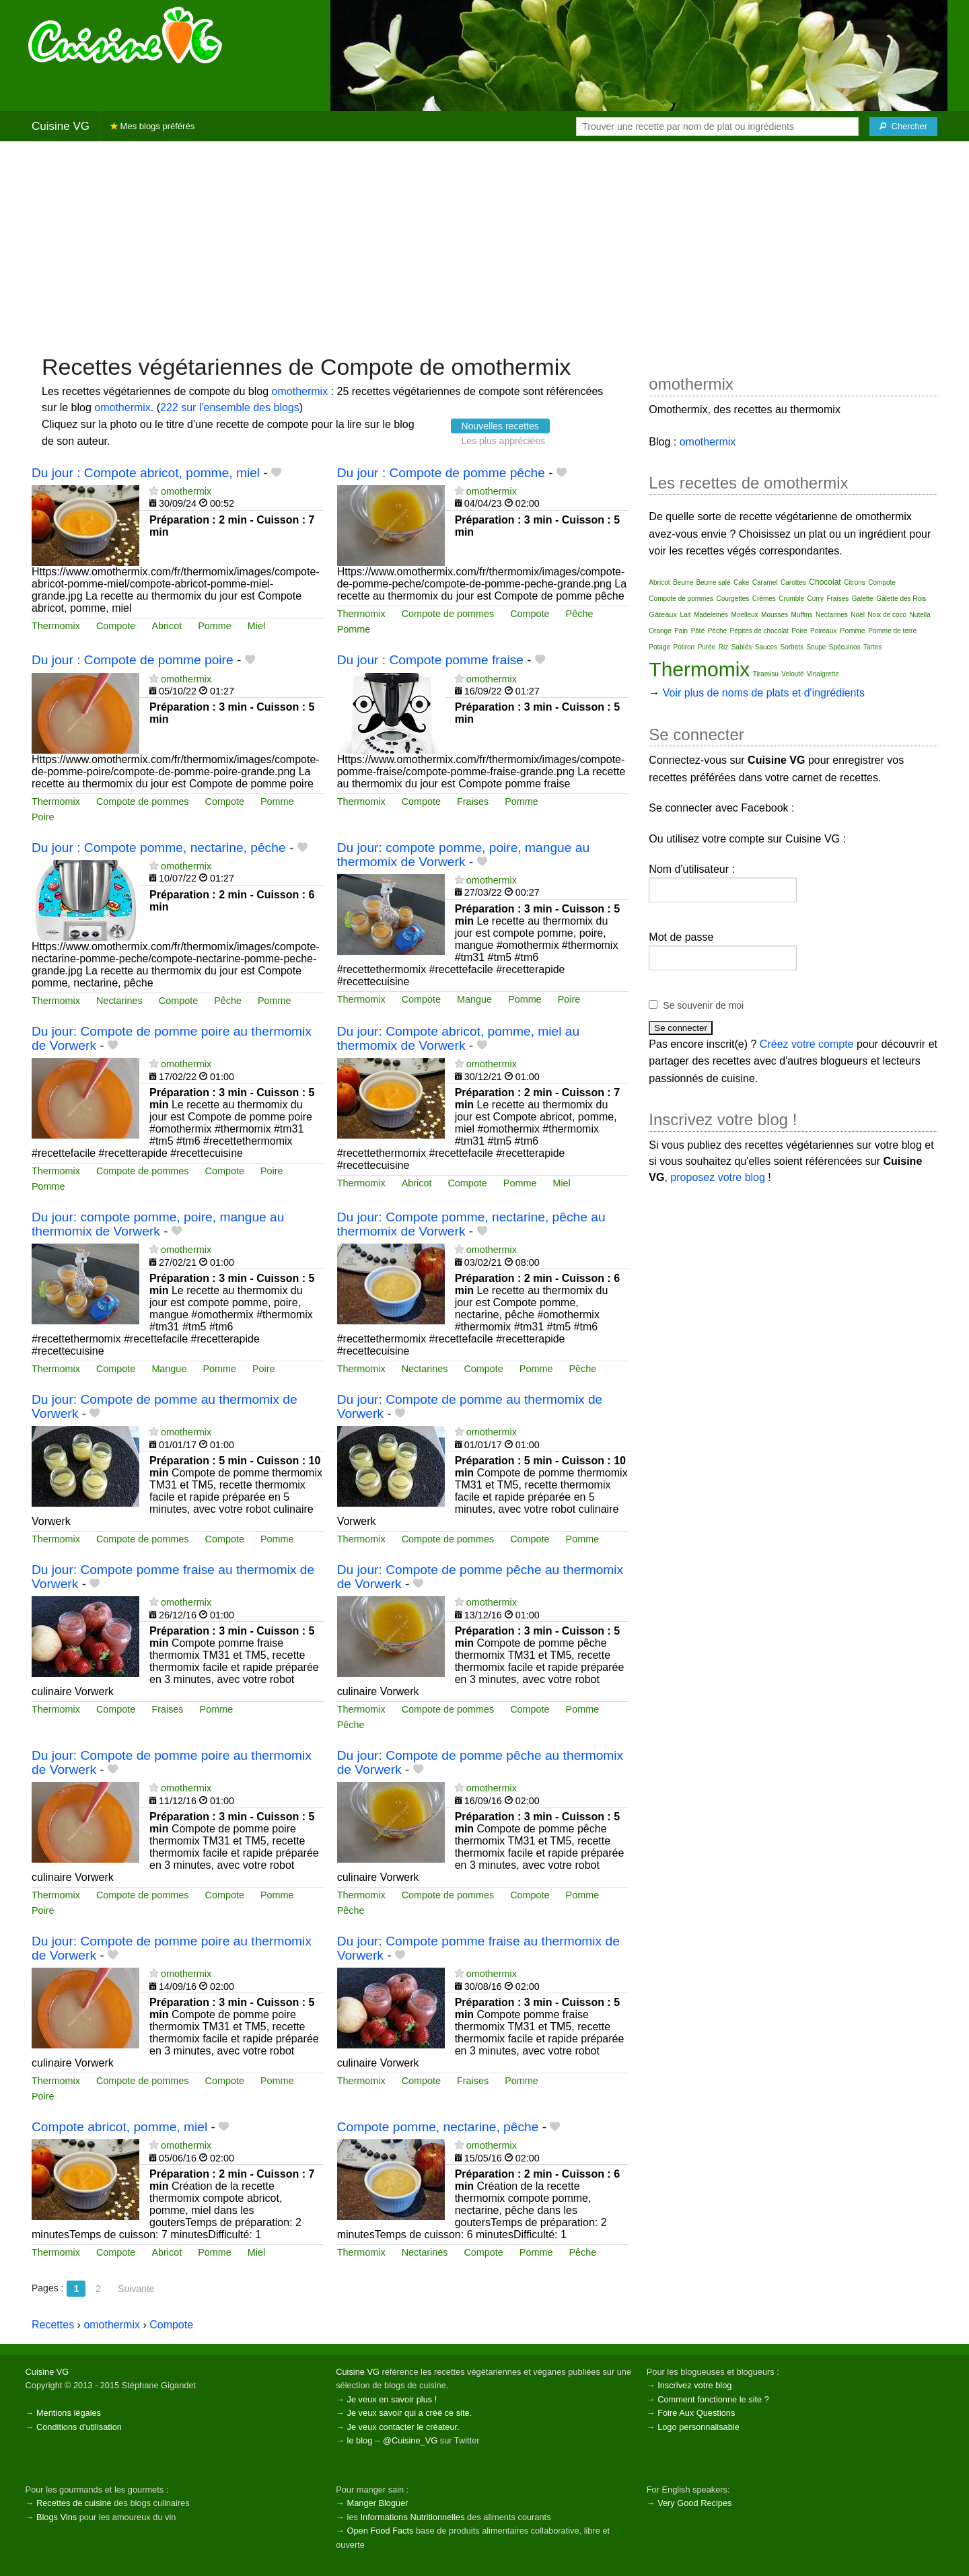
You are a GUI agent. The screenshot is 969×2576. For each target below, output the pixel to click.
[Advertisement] (484, 246)
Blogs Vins (56, 2517)
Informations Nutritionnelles (412, 2517)
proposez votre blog (717, 1177)
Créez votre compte (807, 1044)
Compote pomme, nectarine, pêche (438, 2127)
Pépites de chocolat (758, 631)
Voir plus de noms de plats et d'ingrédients (764, 693)
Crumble (791, 598)
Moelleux (744, 614)
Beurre (683, 582)
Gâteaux (663, 614)
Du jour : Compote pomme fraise (430, 660)
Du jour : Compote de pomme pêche (441, 473)
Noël (858, 614)
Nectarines (119, 1000)
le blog (360, 2440)
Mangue (474, 999)
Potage (659, 647)
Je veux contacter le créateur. (403, 2427)
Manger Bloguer (377, 2503)
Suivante (136, 2288)
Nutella (920, 614)
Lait (685, 614)
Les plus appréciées (504, 440)
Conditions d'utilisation (79, 2427)
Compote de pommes (448, 613)
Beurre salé (713, 582)
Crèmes (764, 598)
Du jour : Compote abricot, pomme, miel (146, 473)
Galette (862, 598)
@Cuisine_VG (410, 2440)
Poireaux (823, 631)
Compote (115, 625)
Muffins (802, 614)
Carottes (793, 582)
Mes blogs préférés (152, 126)
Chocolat (824, 582)
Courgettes (732, 598)
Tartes (872, 647)
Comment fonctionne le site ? (713, 2399)
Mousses (774, 614)
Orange (660, 631)
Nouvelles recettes (500, 426)
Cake (741, 582)
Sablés (741, 647)
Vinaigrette (823, 674)
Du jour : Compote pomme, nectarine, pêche (159, 847)
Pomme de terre (892, 631)
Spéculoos (845, 647)
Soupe (816, 647)
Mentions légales (68, 2413)
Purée (707, 647)
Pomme (214, 625)
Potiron (684, 647)
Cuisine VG (60, 126)
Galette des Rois (901, 598)
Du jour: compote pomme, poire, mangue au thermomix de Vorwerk (463, 854)
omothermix (300, 391)
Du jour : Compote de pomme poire (133, 660)
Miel (256, 625)
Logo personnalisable (698, 2427)
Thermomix (56, 625)
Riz (723, 647)
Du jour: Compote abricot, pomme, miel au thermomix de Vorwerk (458, 1038)
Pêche (580, 613)
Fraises (473, 801)
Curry (816, 598)
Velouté (792, 674)
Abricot (166, 625)
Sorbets (792, 647)
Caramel (765, 582)
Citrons (854, 582)
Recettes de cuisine (74, 2503)
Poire (43, 817)
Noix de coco (886, 614)
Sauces (766, 647)
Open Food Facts (380, 2531)
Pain (681, 631)
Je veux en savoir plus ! (392, 2399)
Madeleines (711, 614)
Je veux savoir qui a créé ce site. (409, 2413)
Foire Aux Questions (696, 2413)
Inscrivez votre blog (694, 2385)
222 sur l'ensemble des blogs (229, 407)
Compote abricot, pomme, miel (119, 2127)
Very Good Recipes (694, 2503)
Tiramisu (766, 674)
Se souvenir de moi (703, 1005)
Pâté (698, 631)
